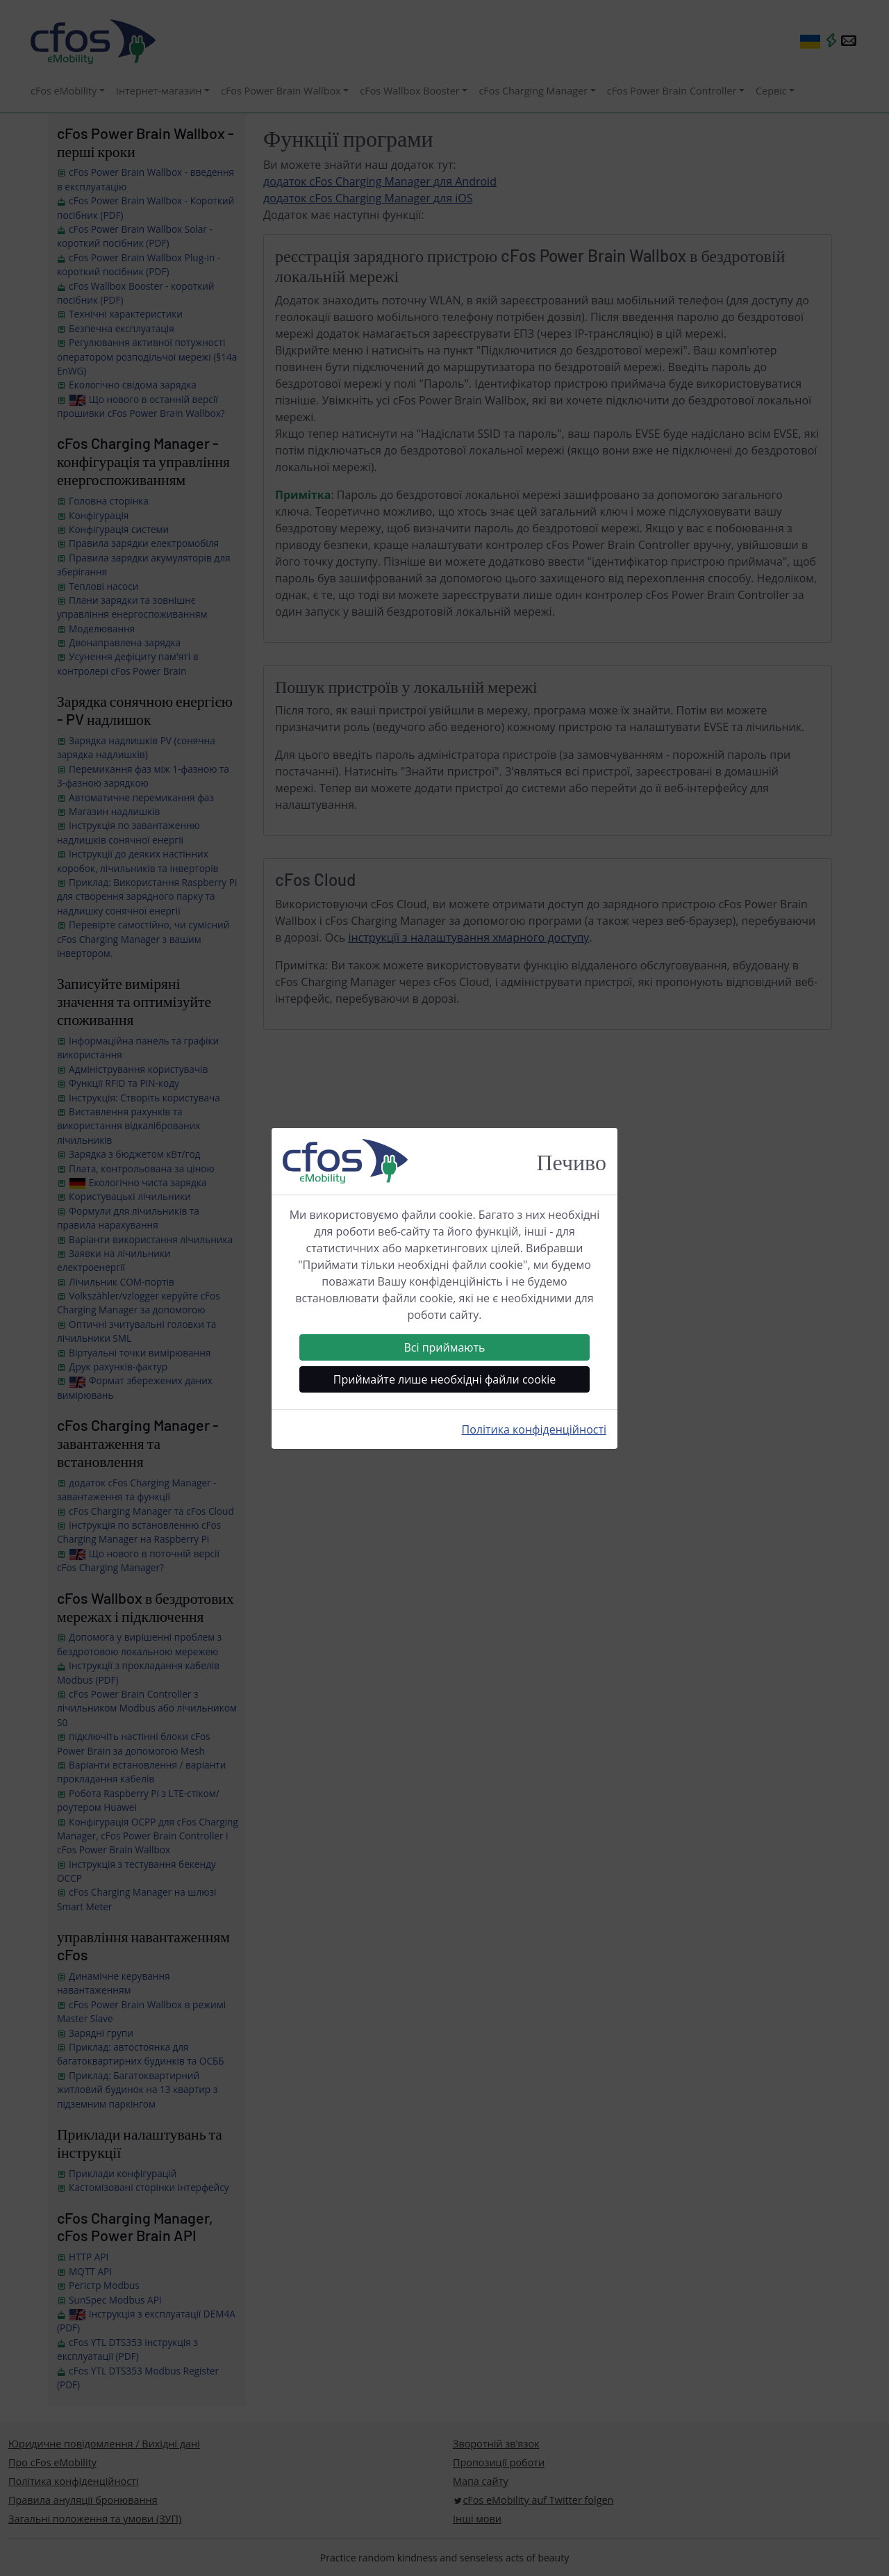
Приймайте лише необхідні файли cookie (444, 1379)
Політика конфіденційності (534, 1429)
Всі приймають (444, 1347)
